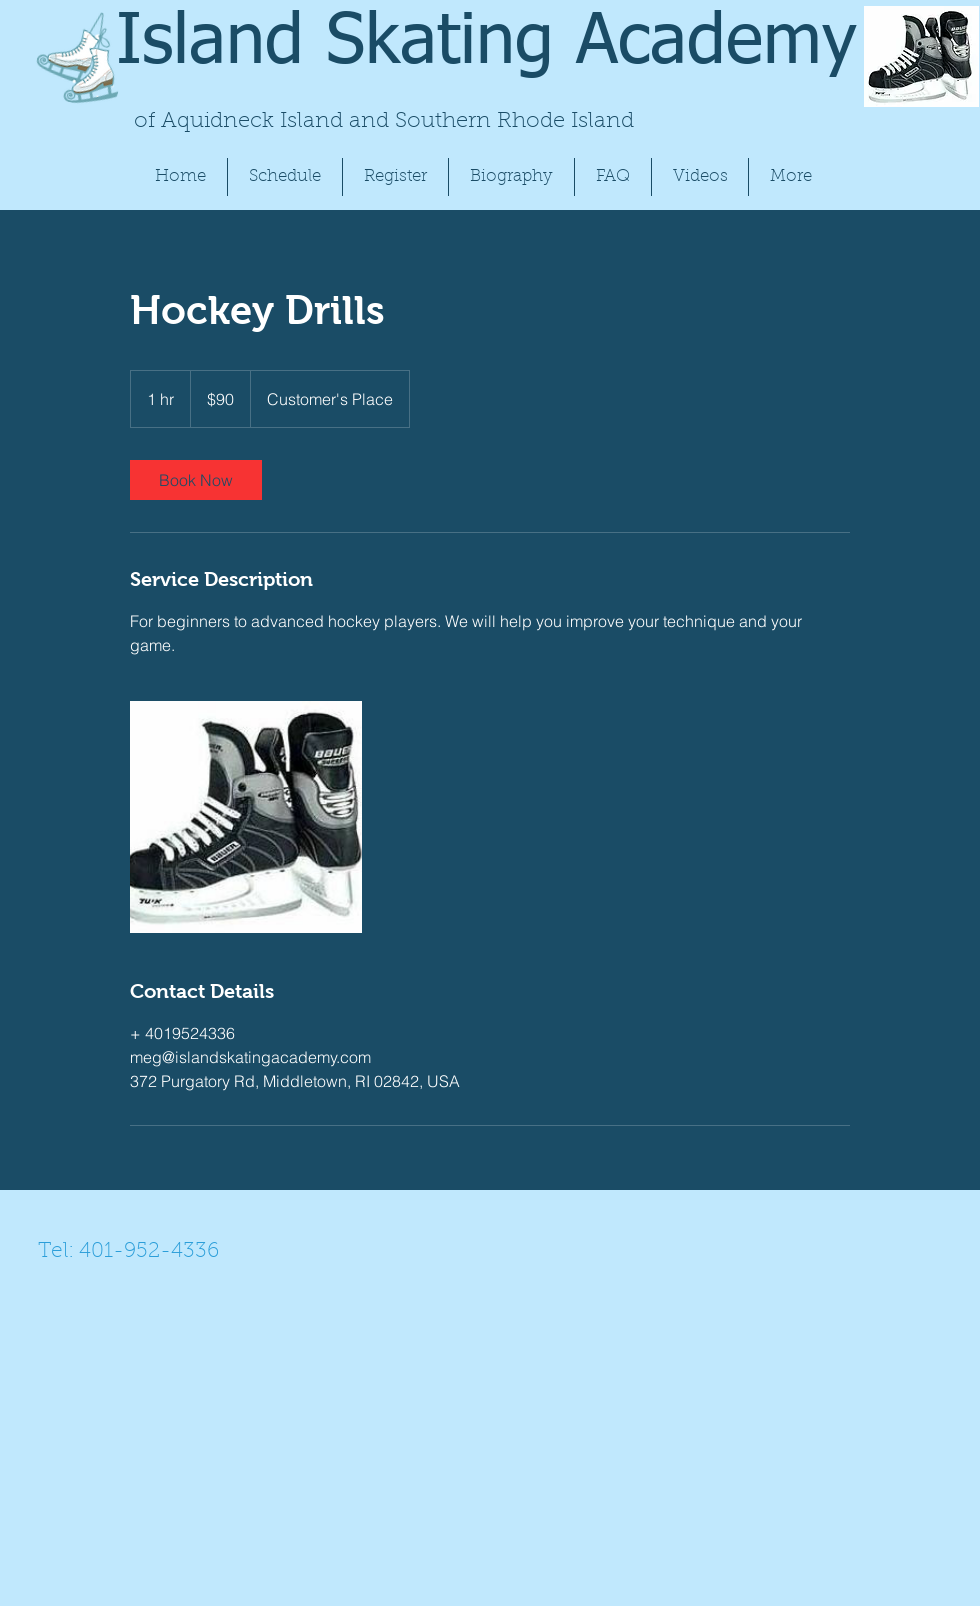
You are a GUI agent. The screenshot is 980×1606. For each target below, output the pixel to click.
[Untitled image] (246, 817)
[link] (196, 480)
